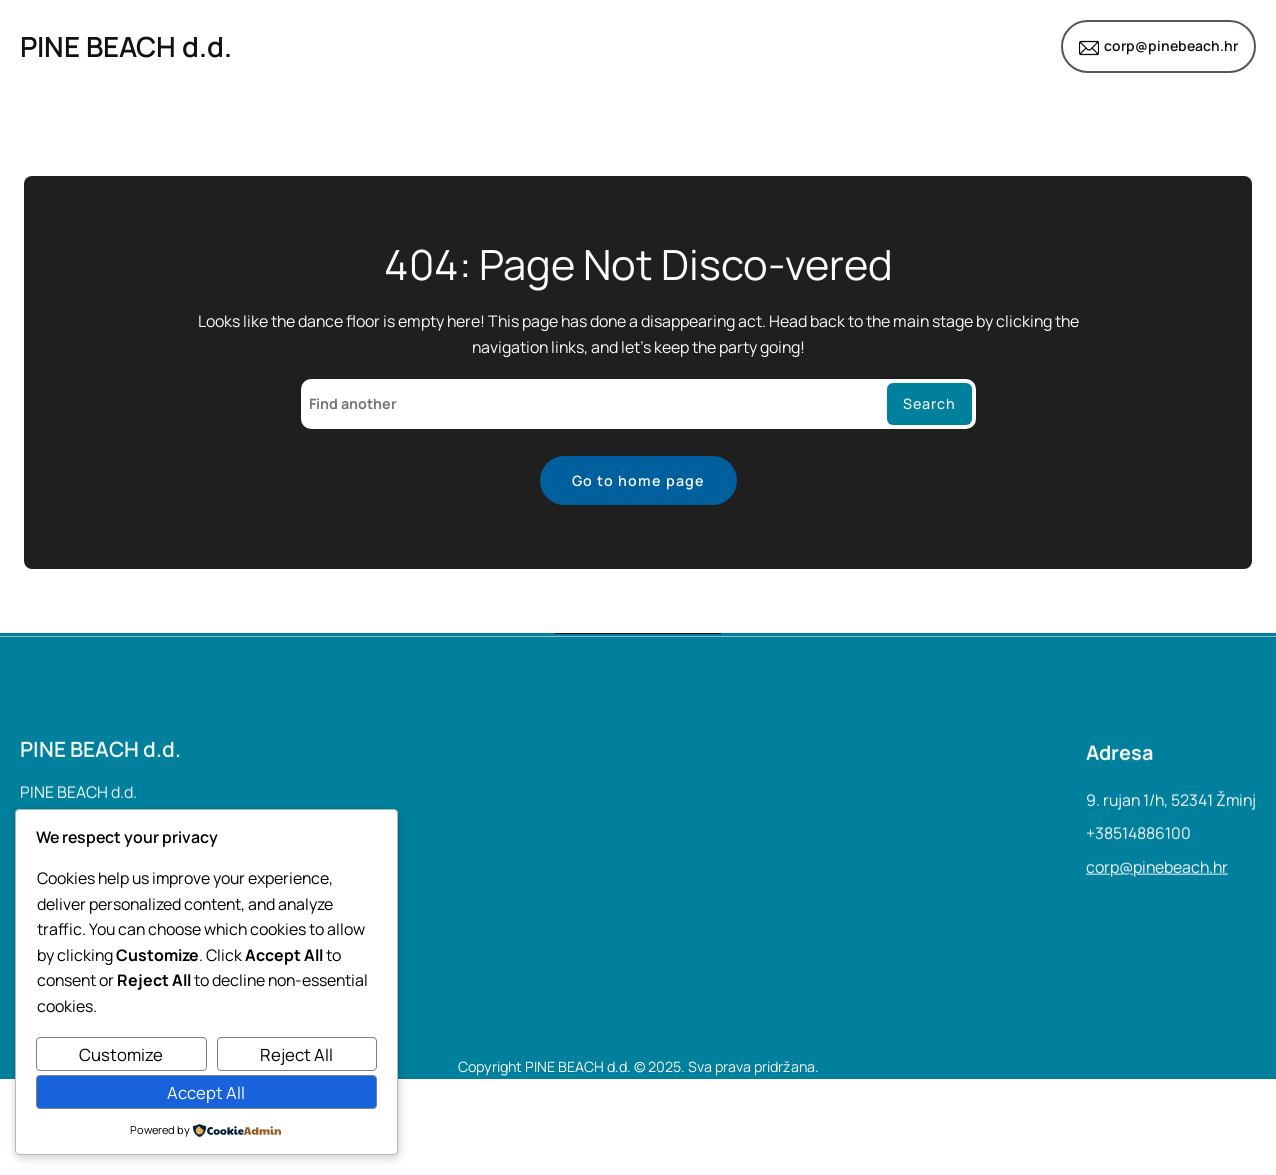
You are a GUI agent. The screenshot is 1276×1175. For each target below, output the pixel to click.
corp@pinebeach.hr (1171, 45)
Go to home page (638, 480)
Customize (121, 1054)
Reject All (296, 1054)
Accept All (206, 1092)
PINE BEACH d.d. (126, 46)
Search (929, 403)
